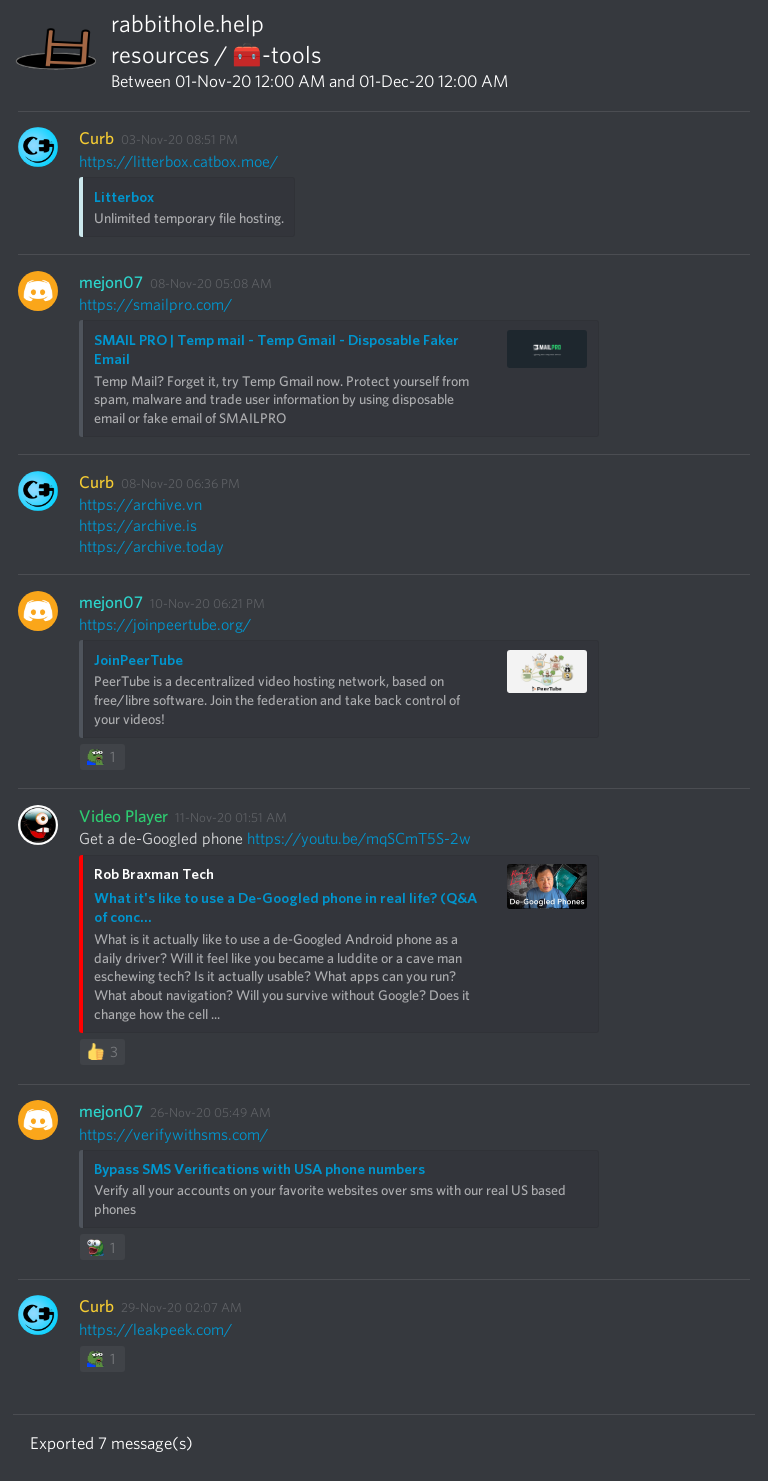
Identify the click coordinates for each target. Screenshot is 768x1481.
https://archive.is (138, 525)
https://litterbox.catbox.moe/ (178, 161)
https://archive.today (151, 546)
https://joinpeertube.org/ (165, 624)
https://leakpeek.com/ (155, 1329)
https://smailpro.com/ (155, 304)
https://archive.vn (140, 504)
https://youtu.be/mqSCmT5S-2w (359, 838)
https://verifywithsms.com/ (173, 1134)
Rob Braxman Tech (154, 873)
